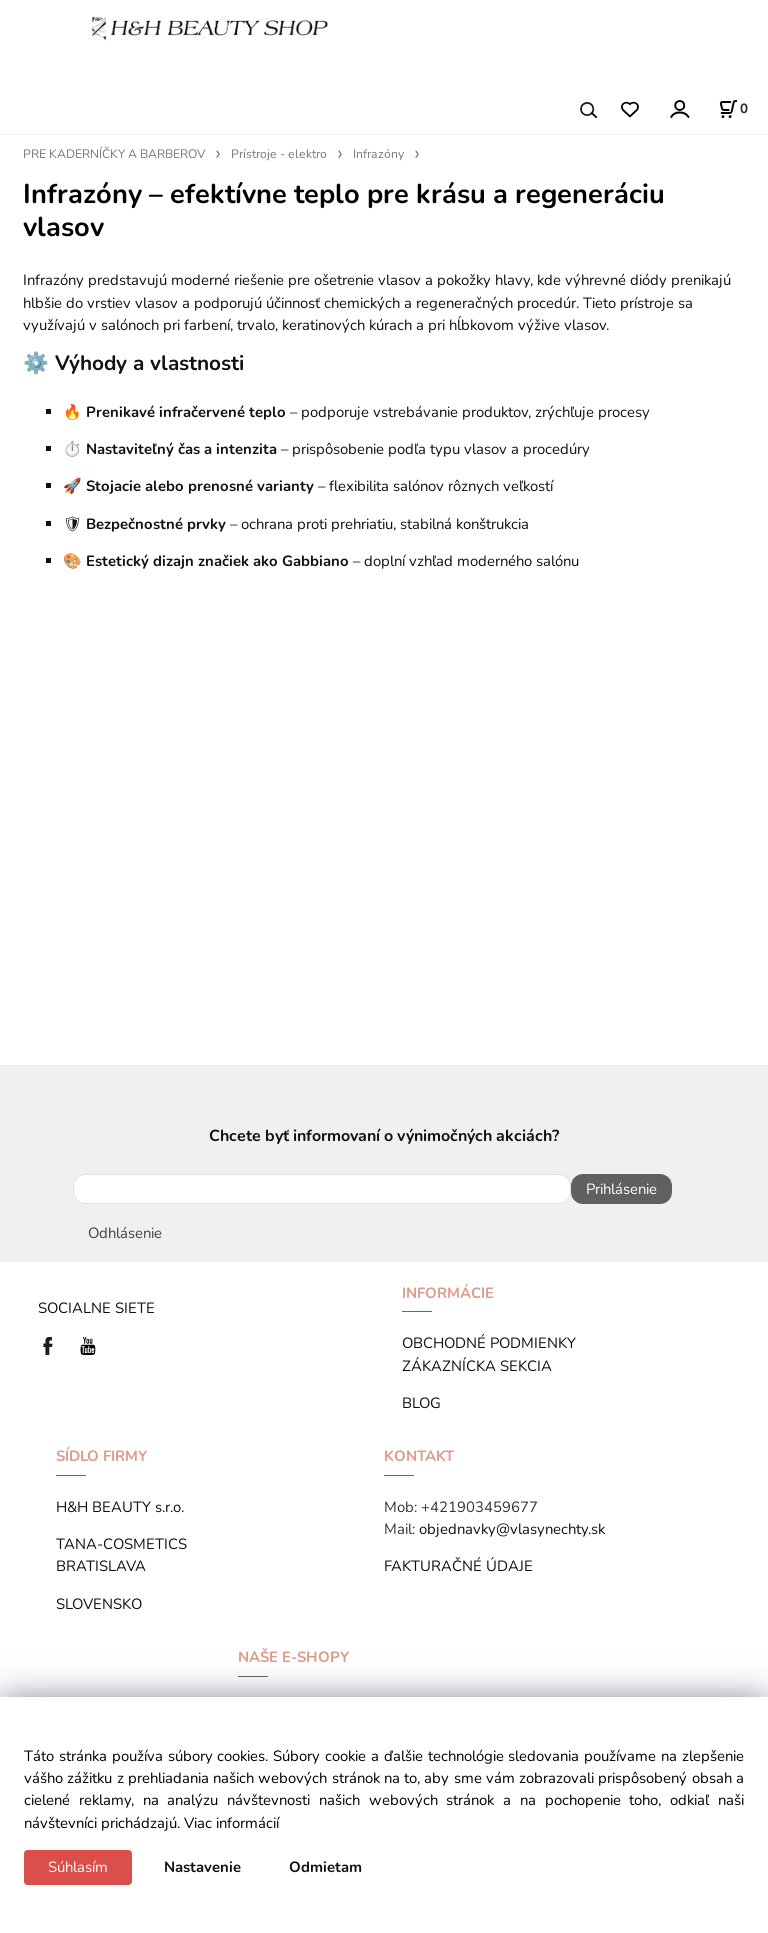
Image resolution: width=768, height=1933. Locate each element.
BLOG (421, 1403)
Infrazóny (378, 154)
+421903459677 (479, 1507)
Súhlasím (78, 1867)
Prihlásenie (621, 1189)
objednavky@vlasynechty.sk (512, 1529)
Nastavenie (202, 1867)
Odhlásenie (125, 1233)
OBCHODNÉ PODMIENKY (489, 1343)
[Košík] (733, 109)
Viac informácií (231, 1823)
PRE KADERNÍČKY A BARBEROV (114, 154)
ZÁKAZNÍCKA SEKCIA (481, 1366)
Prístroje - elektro (279, 154)
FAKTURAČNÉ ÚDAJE (458, 1566)
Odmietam (325, 1867)
